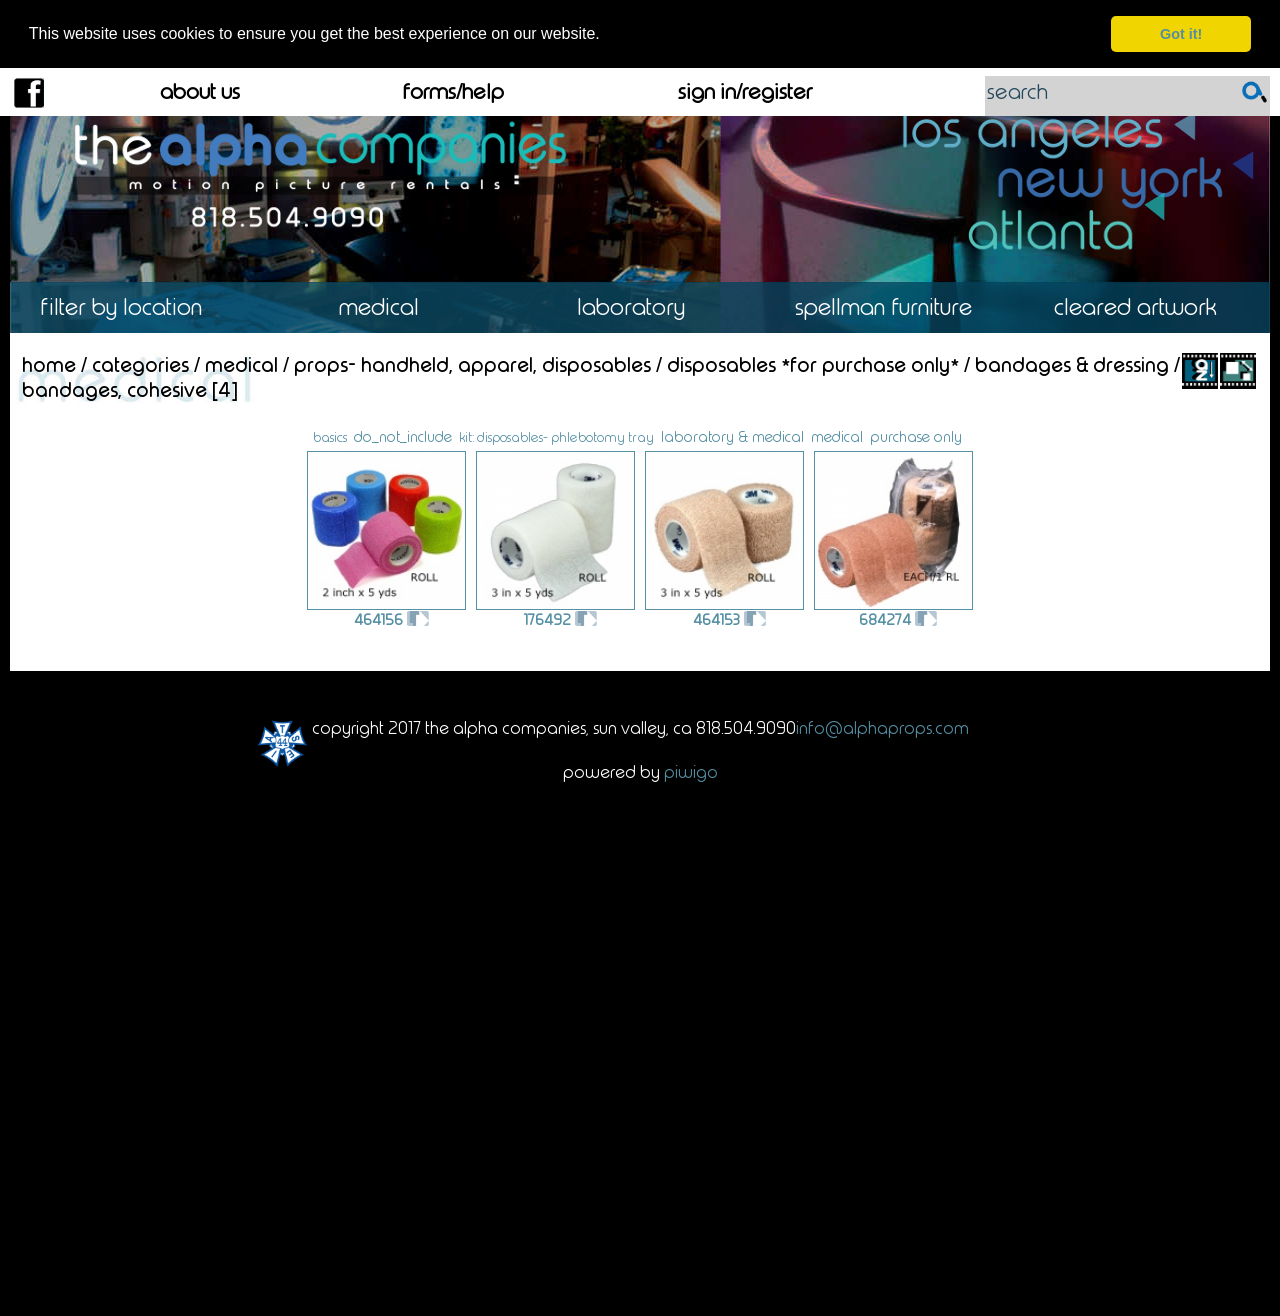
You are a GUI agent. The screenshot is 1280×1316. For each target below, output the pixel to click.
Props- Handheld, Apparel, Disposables (472, 364)
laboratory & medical (732, 436)
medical (837, 436)
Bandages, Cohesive (114, 389)
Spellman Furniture (892, 307)
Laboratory (639, 307)
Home (49, 364)
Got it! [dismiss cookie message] (1181, 34)
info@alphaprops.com (882, 727)
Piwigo (691, 771)
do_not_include (403, 436)
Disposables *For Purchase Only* (813, 364)
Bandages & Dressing (1072, 364)
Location (135, 307)
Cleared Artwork (1144, 307)
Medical (387, 307)
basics (330, 436)
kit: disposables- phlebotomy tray (556, 436)
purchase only (916, 436)
